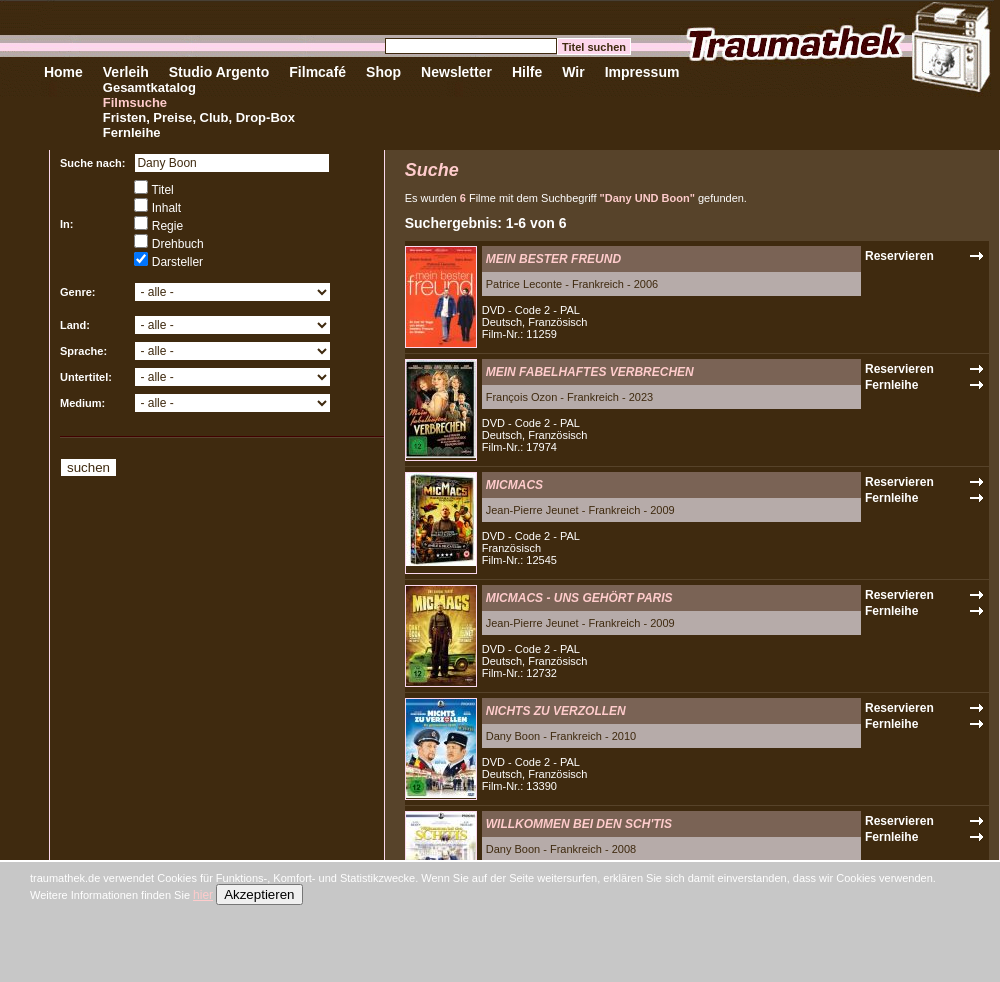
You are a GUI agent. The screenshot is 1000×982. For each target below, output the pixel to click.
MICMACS (514, 485)
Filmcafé (317, 72)
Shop (383, 72)
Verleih (126, 72)
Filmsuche (135, 102)
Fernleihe (132, 132)
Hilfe (527, 72)
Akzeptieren (259, 894)
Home (63, 72)
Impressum (642, 72)
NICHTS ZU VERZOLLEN (556, 711)
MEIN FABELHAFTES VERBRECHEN (590, 372)
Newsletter (456, 72)
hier (203, 895)
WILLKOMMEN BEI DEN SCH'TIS (579, 824)
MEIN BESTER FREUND (553, 259)
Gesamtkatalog (149, 87)
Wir (573, 72)
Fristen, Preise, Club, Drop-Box (199, 117)
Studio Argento (219, 72)
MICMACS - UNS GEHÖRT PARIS (579, 598)
